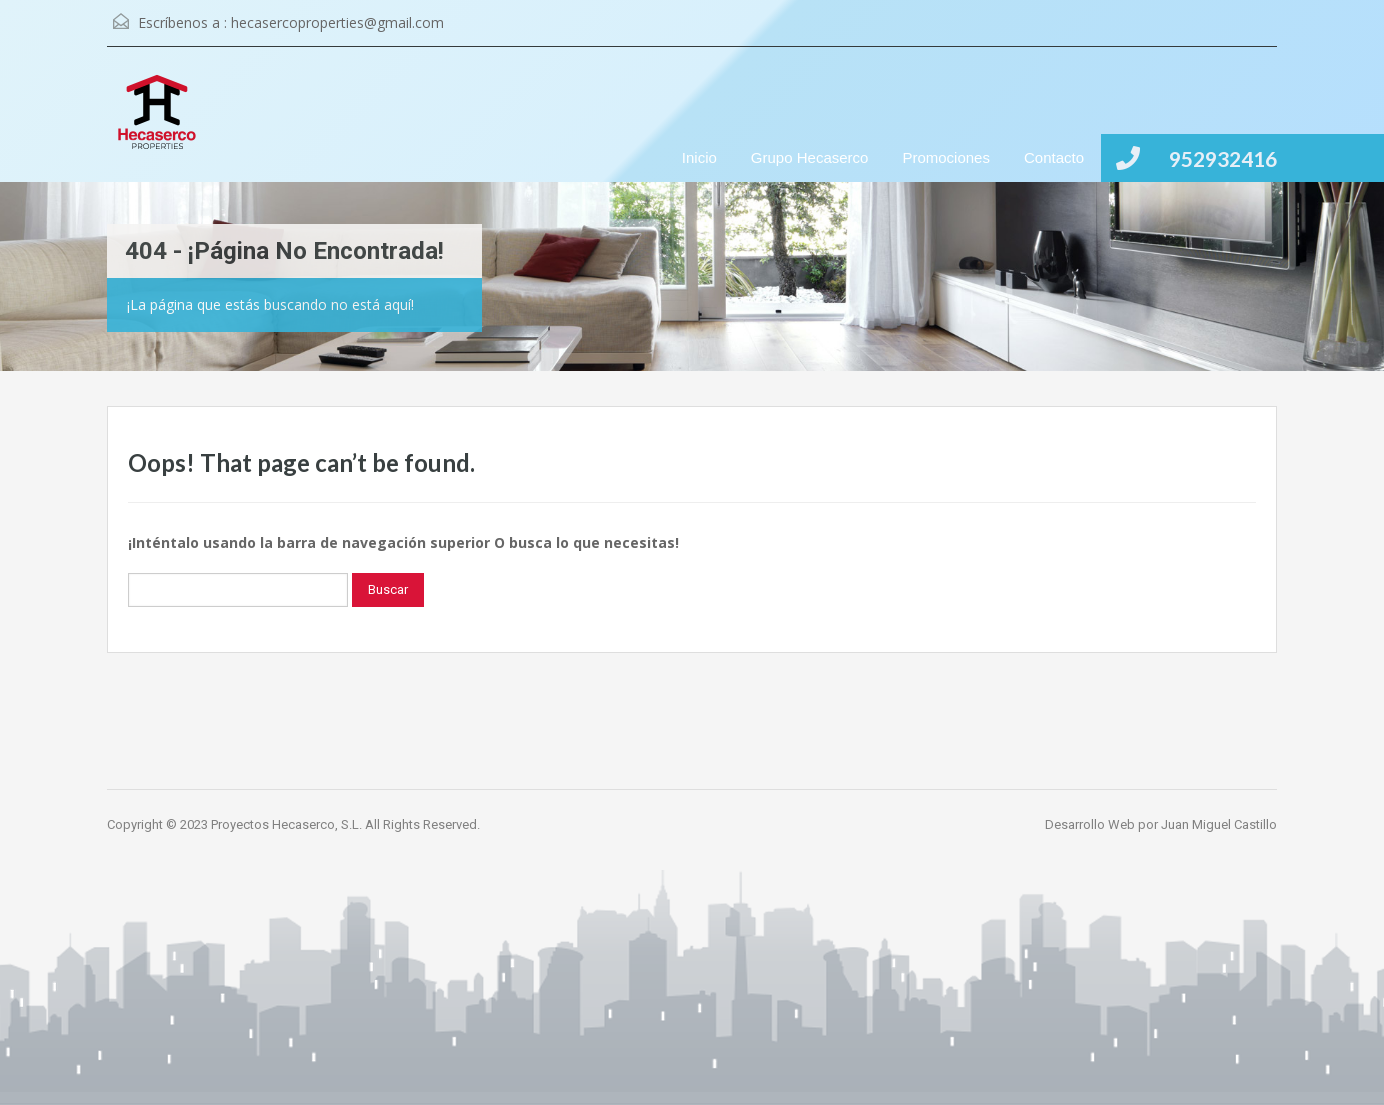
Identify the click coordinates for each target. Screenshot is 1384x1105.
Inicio (699, 157)
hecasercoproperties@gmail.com (337, 22)
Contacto (1054, 157)
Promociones (946, 157)
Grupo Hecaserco (810, 157)
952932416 (1223, 158)
